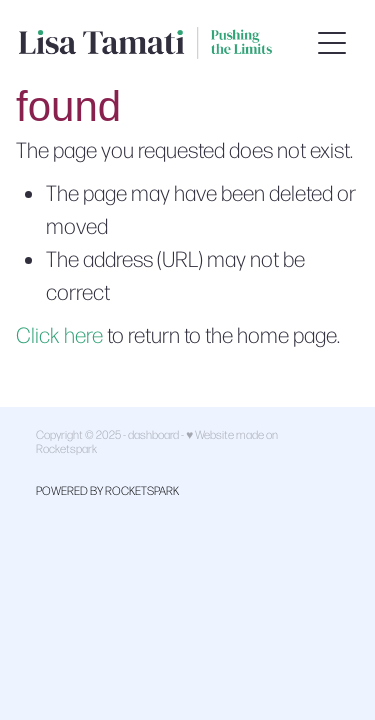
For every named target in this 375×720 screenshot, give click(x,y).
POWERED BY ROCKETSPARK (107, 490)
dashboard (153, 434)
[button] (332, 43)
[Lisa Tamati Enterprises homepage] (164, 43)
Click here (59, 334)
